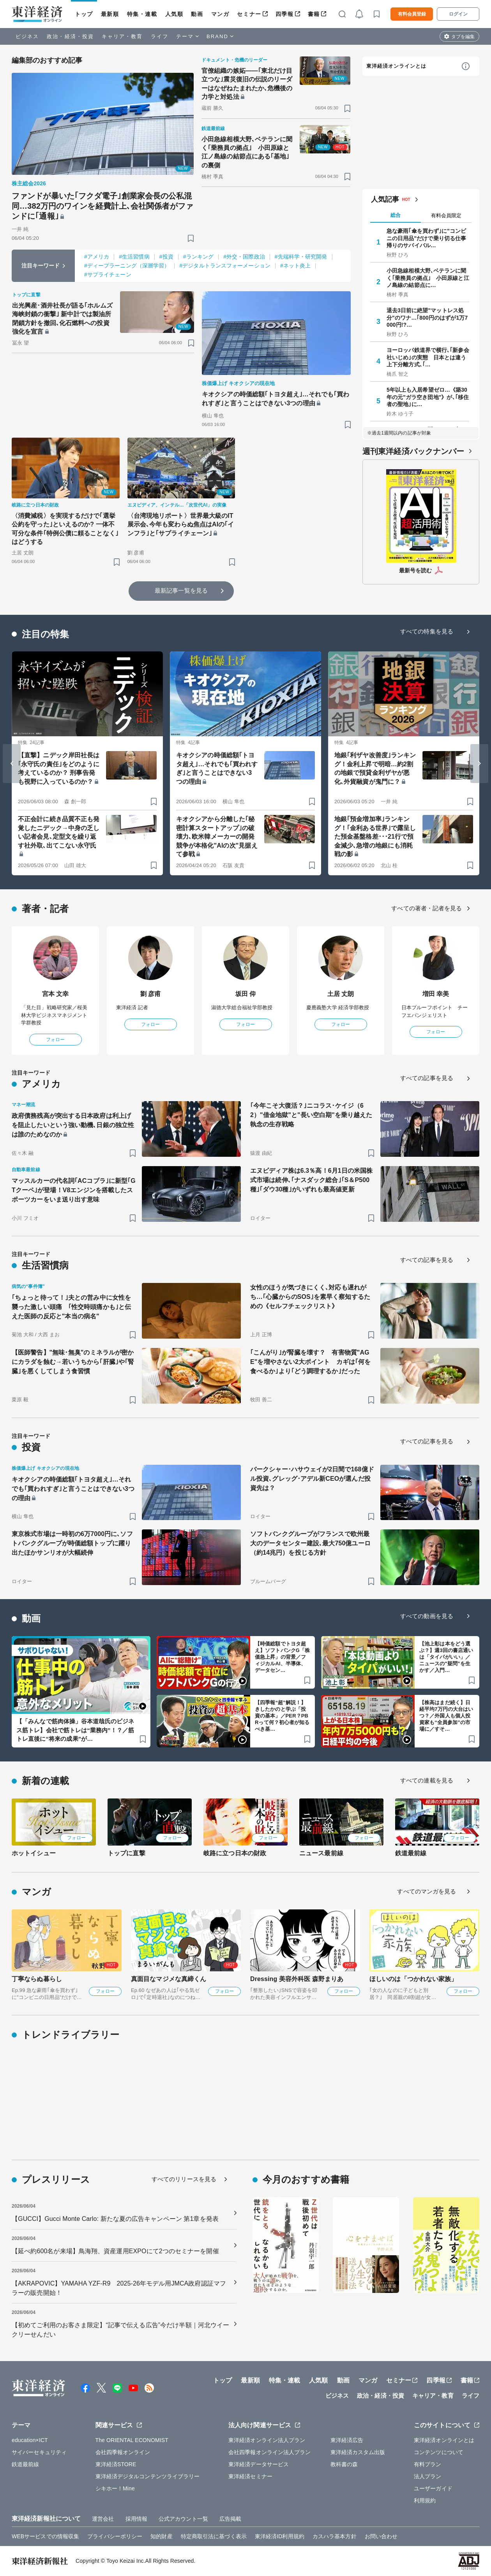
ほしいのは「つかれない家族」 (413, 1979)
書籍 (314, 14)
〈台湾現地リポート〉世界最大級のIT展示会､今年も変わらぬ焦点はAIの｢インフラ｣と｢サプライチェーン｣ (180, 524)
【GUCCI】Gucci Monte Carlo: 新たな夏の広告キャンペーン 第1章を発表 (115, 2218)
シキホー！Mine (115, 2488)
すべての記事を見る (426, 1078)
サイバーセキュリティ (39, 2452)
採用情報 (136, 2519)
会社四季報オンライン (122, 2452)
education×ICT (30, 2440)
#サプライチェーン (107, 274)
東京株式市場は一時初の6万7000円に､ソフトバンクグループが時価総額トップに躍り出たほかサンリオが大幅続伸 (72, 1543)
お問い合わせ (381, 2536)
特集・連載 (142, 14)
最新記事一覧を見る (181, 590)
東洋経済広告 (347, 2440)
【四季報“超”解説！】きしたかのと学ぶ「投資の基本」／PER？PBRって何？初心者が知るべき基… (282, 1716)
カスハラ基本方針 (335, 2536)
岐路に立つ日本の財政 (234, 1853)
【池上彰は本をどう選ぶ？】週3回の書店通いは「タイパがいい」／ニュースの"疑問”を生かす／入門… (446, 1657)
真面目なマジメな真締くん (168, 1979)
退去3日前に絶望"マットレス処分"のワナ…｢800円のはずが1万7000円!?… (427, 317)
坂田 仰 (245, 994)
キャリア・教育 (122, 36)
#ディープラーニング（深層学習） (127, 265)
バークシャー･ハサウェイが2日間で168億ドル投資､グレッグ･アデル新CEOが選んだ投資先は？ (312, 1478)
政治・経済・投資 (70, 36)
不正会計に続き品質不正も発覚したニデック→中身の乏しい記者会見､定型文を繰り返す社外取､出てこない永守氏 (58, 832)
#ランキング (198, 256)
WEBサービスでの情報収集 (45, 2536)
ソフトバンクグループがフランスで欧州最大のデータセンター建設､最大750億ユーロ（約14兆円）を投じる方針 (310, 1543)
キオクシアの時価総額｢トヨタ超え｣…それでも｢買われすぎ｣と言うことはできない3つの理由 (276, 398)
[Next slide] (479, 763)
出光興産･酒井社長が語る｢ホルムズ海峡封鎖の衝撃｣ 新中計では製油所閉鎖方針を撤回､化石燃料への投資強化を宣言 (62, 318)
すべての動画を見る (426, 1616)
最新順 (110, 14)
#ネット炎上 (295, 265)
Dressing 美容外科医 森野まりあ (296, 1979)
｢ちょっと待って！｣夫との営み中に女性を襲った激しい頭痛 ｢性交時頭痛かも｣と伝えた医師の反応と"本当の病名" (71, 1307)
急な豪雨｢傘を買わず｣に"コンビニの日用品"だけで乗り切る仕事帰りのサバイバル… (426, 238)
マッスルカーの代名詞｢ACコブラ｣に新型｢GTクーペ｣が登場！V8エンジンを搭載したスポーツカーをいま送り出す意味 (74, 1190)
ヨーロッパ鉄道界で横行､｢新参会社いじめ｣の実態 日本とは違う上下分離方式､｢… (428, 357)
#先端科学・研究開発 (301, 256)
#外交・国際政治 (244, 256)
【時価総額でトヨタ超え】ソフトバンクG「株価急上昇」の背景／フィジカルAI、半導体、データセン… (282, 1657)
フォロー (55, 1039)
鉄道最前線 (411, 1853)
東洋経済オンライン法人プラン (266, 2440)
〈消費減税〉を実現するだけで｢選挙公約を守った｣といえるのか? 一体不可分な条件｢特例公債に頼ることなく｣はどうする (65, 528)
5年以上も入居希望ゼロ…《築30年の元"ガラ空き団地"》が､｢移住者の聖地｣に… (428, 397)
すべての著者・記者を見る (426, 908)
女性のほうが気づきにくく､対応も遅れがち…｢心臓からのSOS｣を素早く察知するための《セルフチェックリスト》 (310, 1296)
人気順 (174, 14)
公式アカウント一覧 (183, 2519)
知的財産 (161, 2536)
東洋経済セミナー (250, 2476)
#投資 (166, 256)
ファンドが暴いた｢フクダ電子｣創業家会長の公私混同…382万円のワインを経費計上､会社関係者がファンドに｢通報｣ (102, 206)
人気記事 (385, 199)
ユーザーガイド (433, 2488)
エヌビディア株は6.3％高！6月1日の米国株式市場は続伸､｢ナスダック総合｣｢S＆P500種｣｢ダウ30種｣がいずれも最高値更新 (311, 1180)
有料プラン (428, 2464)
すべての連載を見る (426, 1780)
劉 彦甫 (150, 994)
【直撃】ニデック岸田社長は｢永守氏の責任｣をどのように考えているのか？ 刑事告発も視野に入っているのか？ (58, 768)
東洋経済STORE (115, 2464)
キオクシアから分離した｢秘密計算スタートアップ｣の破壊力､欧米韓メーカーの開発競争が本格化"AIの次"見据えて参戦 (217, 836)
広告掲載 (230, 2519)
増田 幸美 (435, 994)
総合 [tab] (395, 215)
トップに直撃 (126, 1853)
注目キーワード (40, 265)
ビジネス (27, 36)
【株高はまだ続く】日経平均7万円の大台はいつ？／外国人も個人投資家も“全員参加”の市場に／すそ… (446, 1716)
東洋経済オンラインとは (396, 66)
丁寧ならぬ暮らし (37, 1979)
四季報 (285, 14)
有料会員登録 (412, 14)
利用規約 (425, 2500)
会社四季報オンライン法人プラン (269, 2452)
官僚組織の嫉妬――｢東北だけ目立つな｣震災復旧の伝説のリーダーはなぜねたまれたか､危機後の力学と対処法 (247, 83)
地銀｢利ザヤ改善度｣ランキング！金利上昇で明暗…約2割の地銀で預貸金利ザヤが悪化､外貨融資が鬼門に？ (375, 768)
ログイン (458, 14)
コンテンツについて (438, 2452)
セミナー (249, 14)
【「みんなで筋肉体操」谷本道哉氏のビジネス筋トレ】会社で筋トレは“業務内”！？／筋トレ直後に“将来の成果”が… (75, 1730)
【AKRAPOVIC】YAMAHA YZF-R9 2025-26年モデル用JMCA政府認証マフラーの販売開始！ (119, 2288)
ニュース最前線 (321, 1853)
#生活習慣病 (134, 256)
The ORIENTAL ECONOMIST (131, 2440)
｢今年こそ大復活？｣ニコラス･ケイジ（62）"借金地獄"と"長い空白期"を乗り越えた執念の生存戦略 (311, 1115)
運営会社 (103, 2519)
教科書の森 (344, 2464)
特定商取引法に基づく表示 (214, 2536)
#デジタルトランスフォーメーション (224, 265)
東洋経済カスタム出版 (357, 2452)
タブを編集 (463, 36)
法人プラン (428, 2476)
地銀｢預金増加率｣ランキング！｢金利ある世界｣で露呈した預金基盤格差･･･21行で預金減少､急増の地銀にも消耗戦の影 (375, 836)
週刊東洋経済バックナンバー (413, 451)
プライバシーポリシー (114, 2536)
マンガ (220, 14)
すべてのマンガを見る (426, 1891)
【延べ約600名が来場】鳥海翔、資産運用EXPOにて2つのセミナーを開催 (115, 2251)
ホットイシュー (34, 1853)
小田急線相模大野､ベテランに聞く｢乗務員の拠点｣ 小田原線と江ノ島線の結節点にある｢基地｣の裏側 (247, 152)
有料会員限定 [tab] (446, 215)
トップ (84, 14)
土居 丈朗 (340, 994)
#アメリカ (96, 256)
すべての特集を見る (426, 631)
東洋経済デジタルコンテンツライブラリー (147, 2476)
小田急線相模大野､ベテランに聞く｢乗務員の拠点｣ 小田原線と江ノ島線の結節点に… (428, 277)
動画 (197, 14)
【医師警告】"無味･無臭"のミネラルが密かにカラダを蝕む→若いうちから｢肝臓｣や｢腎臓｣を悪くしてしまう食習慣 (73, 1361)
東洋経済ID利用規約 (279, 2536)
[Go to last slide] (12, 763)
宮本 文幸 (55, 994)
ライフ (159, 36)
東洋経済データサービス (258, 2464)
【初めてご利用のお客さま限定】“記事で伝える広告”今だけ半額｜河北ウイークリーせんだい (120, 2330)
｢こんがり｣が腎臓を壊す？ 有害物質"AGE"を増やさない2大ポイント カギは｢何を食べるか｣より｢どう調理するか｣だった (310, 1361)
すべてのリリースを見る (184, 2179)
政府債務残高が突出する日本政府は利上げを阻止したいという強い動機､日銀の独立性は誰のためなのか (73, 1125)
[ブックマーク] (191, 238)
